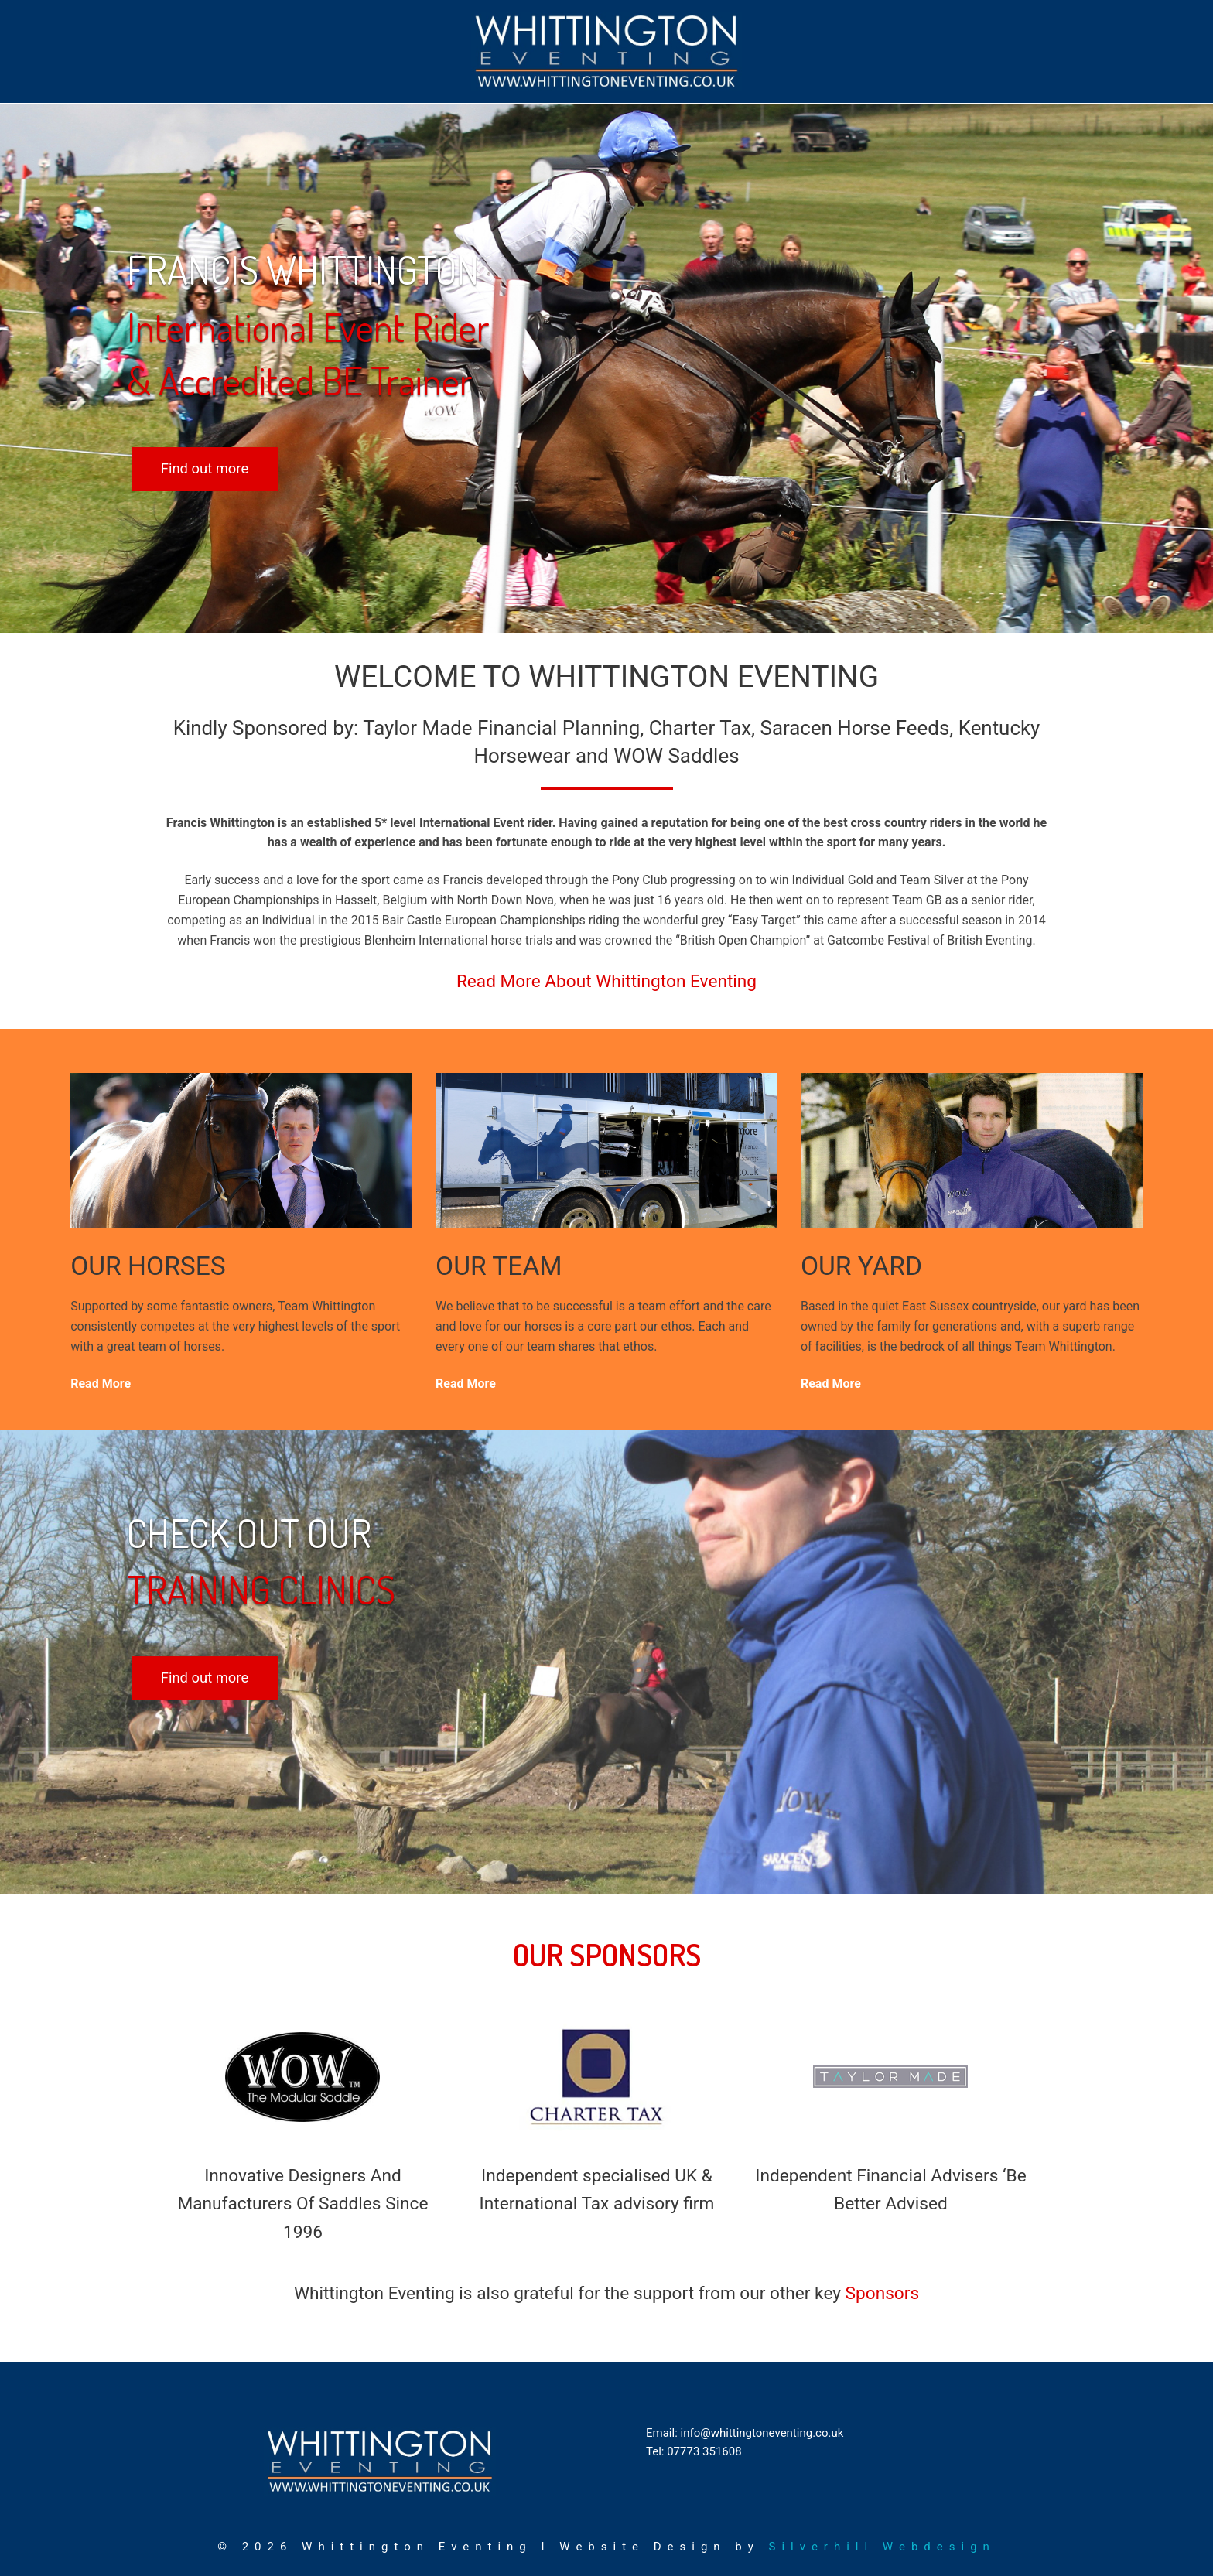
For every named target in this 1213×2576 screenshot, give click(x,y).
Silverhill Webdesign (882, 2547)
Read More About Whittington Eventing (606, 981)
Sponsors (883, 2293)
